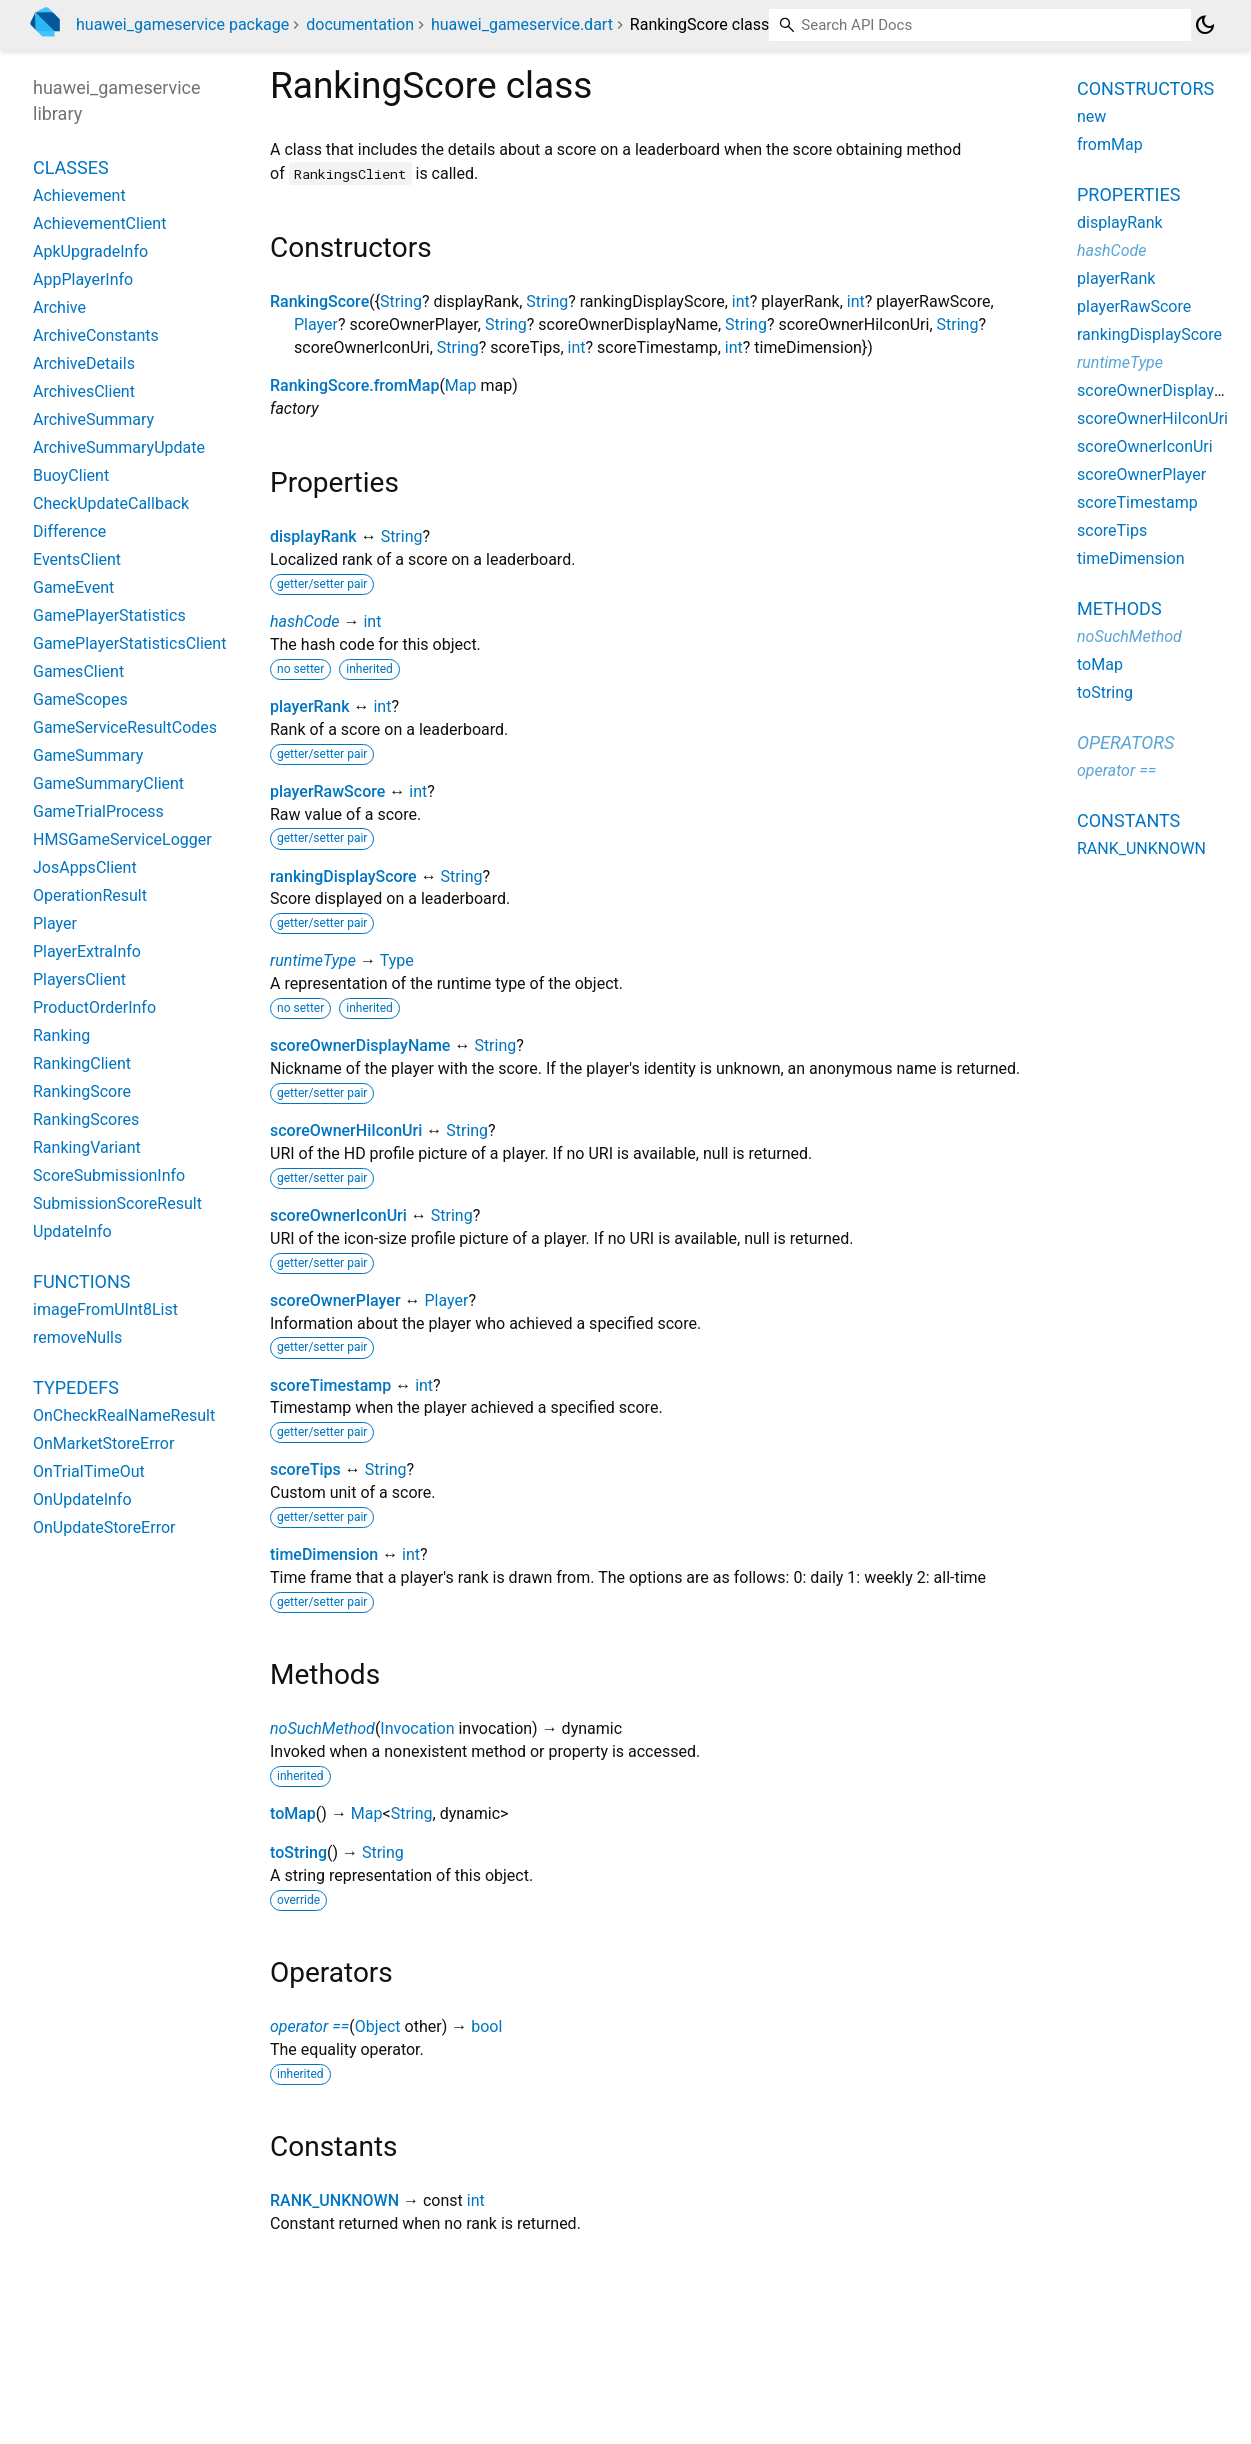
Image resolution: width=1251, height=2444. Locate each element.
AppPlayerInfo (83, 279)
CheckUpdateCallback (111, 503)
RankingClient (82, 1063)
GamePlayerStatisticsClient (129, 643)
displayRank (313, 536)
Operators (1125, 742)
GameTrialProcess (98, 811)
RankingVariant (87, 1147)
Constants (1128, 820)
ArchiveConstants (96, 335)
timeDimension (324, 1554)
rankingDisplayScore (343, 876)
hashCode (304, 621)
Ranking (61, 1035)
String (401, 301)
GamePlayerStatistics (109, 615)
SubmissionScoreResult (117, 1203)
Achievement (79, 195)
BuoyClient (71, 475)
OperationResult (90, 895)
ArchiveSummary (93, 419)
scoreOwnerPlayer (335, 1300)
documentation (360, 24)
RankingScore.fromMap (354, 385)
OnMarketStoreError (103, 1443)
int (741, 301)
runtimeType (313, 960)
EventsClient (77, 559)
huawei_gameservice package (182, 24)
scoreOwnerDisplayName (360, 1045)
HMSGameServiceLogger (122, 839)
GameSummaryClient (108, 783)
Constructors (1145, 88)
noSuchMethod (322, 1728)
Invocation (417, 1728)
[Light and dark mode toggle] (1205, 25)
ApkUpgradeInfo (90, 251)
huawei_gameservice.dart (522, 24)
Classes (71, 167)
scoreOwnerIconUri (338, 1215)
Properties (1128, 194)
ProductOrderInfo (94, 1007)
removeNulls (77, 1337)
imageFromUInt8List (105, 1309)
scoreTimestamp (330, 1385)
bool (486, 2026)
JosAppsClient (85, 867)
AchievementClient (99, 223)
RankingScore (319, 301)
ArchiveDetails (84, 363)
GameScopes (80, 699)
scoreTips (305, 1469)
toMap (293, 1813)
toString (298, 1852)
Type (397, 960)
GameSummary (88, 755)
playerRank (309, 706)
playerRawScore (327, 791)
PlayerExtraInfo (87, 951)
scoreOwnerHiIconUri (346, 1130)
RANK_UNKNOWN (334, 2200)
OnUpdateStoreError (104, 1527)
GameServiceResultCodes (125, 727)
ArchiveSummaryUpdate (119, 447)
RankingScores (86, 1119)
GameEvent (73, 587)
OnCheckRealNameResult (124, 1415)
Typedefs (76, 1387)
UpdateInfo (72, 1231)
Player (316, 324)
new (1091, 116)
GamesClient (78, 671)
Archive (59, 307)
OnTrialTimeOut (89, 1471)
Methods (1119, 608)
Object (378, 2026)
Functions (81, 1281)
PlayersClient (79, 979)
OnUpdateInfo (82, 1499)
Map (461, 385)
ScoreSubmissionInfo (109, 1175)
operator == (309, 2026)
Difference (69, 531)
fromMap (1110, 144)
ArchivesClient (84, 391)
